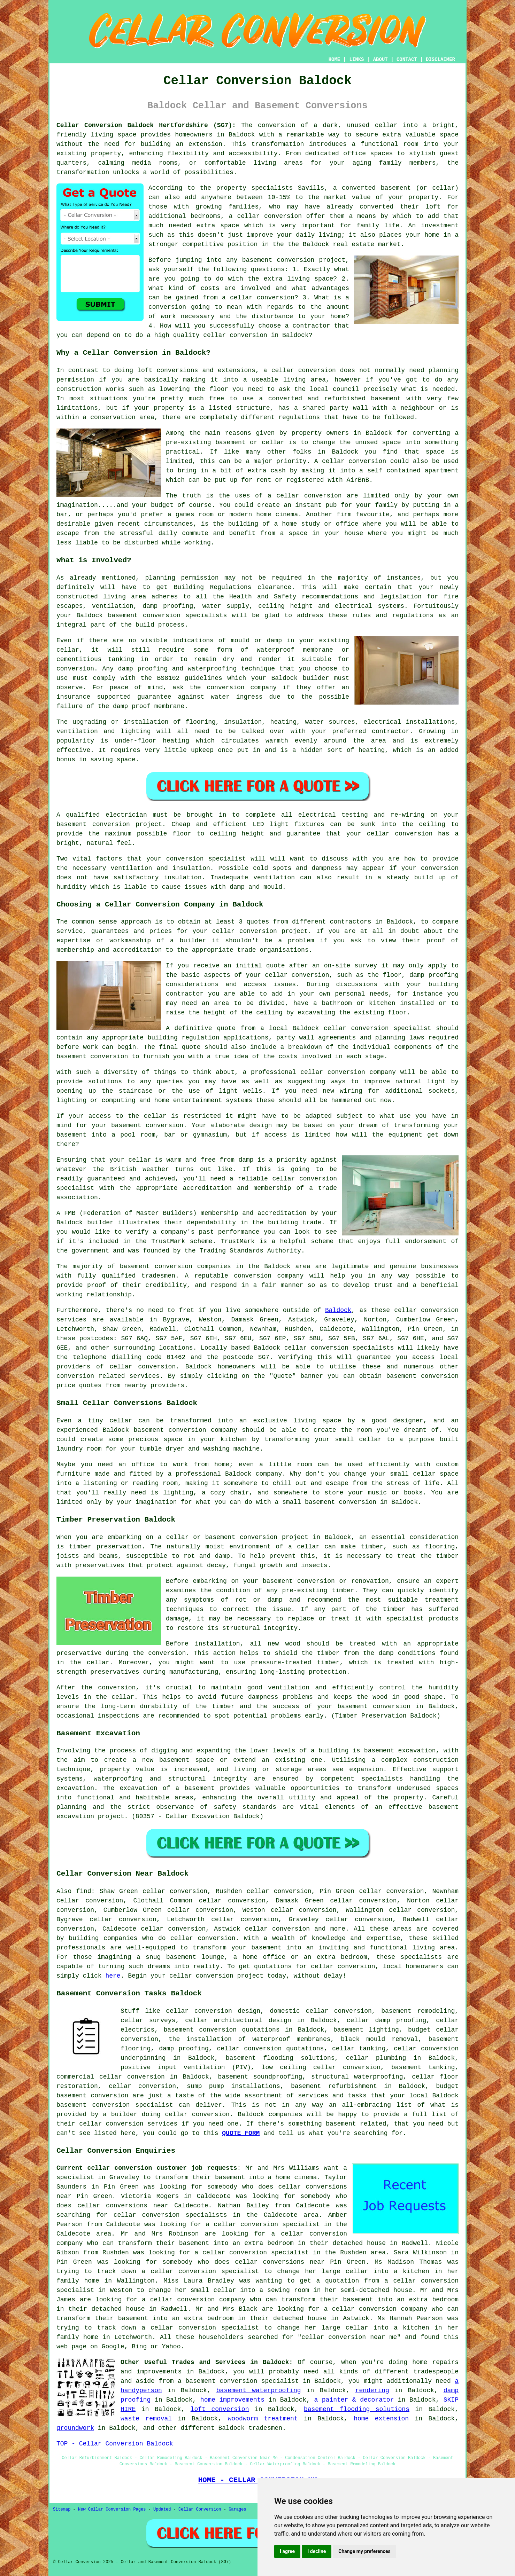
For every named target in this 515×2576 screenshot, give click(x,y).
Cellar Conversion (199, 2509)
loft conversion (220, 2409)
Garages (237, 2509)
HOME (334, 59)
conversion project (127, 824)
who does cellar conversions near (261, 2262)
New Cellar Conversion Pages (112, 2509)
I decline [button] (316, 2551)
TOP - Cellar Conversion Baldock (114, 2443)
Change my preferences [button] (364, 2551)
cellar (386, 125)
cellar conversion (269, 216)
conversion (323, 495)
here (112, 1975)
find (83, 1891)
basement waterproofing (258, 2390)
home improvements (232, 2399)
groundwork (75, 2428)
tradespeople (436, 2371)
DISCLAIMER (440, 59)
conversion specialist (132, 2105)
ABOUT (380, 59)
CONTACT (407, 59)
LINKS (356, 59)
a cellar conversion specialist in (268, 2224)
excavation (75, 1788)
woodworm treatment (263, 2418)
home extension (381, 2418)
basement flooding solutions (356, 2409)
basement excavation (400, 1750)
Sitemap (61, 2509)
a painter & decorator (354, 2399)
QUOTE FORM (241, 2133)
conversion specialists (185, 615)
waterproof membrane (295, 649)
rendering (372, 2390)
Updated (162, 2509)
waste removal (146, 2418)
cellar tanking (358, 2048)
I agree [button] (287, 2551)
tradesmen (265, 2428)
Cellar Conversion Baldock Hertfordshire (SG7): (146, 125)
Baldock (338, 1310)
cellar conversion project (216, 1975)
